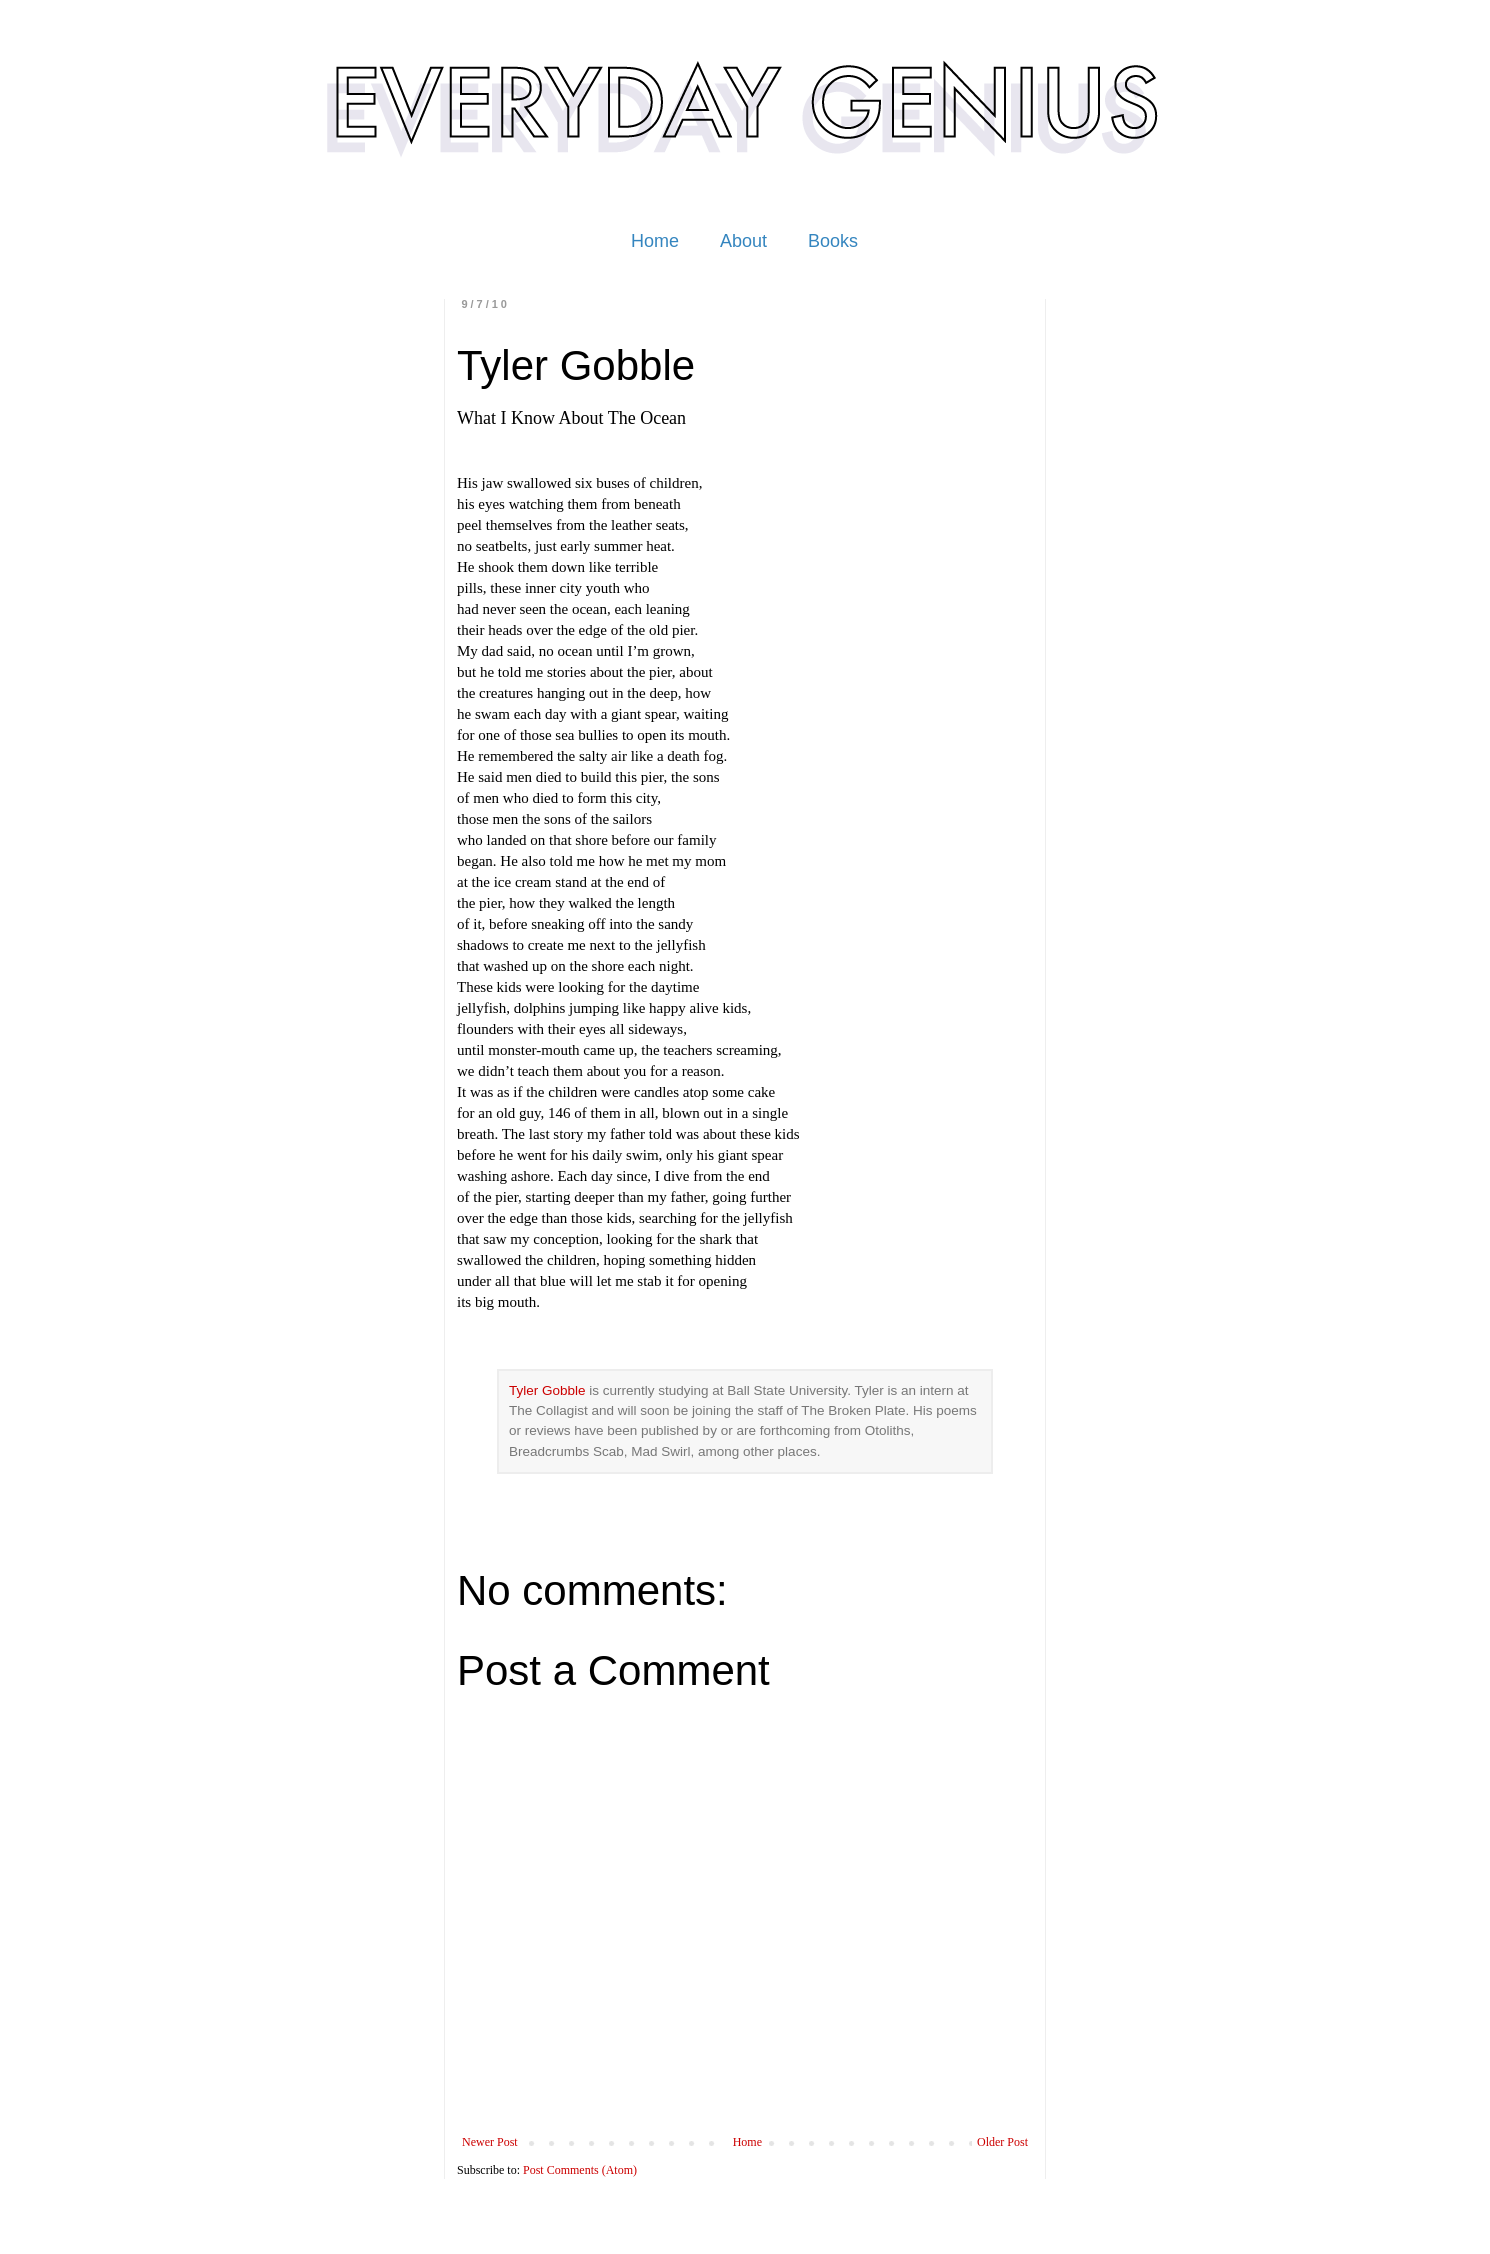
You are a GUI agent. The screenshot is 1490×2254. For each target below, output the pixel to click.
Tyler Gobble (547, 1390)
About (743, 241)
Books (833, 241)
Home (655, 241)
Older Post (1002, 2142)
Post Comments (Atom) (580, 2170)
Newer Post (490, 2142)
